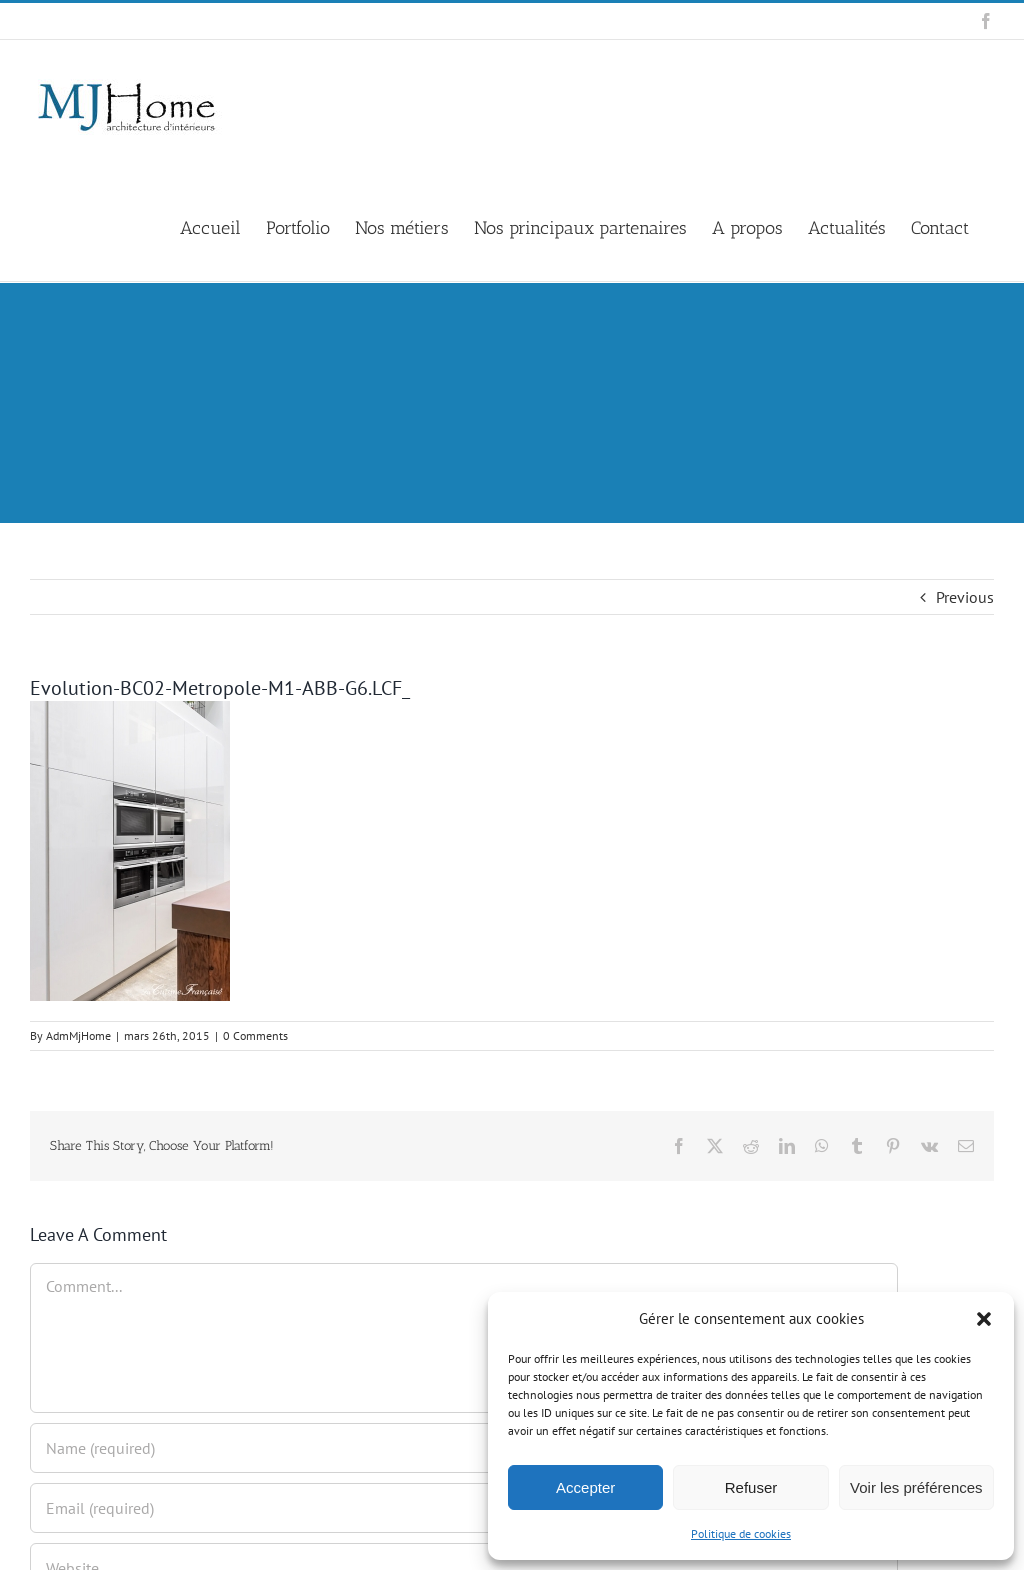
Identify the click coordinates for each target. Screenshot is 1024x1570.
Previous (965, 597)
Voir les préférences (916, 1487)
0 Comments (255, 1035)
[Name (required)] (464, 1448)
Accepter (585, 1487)
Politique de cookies (741, 1533)
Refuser (751, 1487)
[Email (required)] (464, 1508)
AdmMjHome (78, 1035)
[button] (984, 1319)
